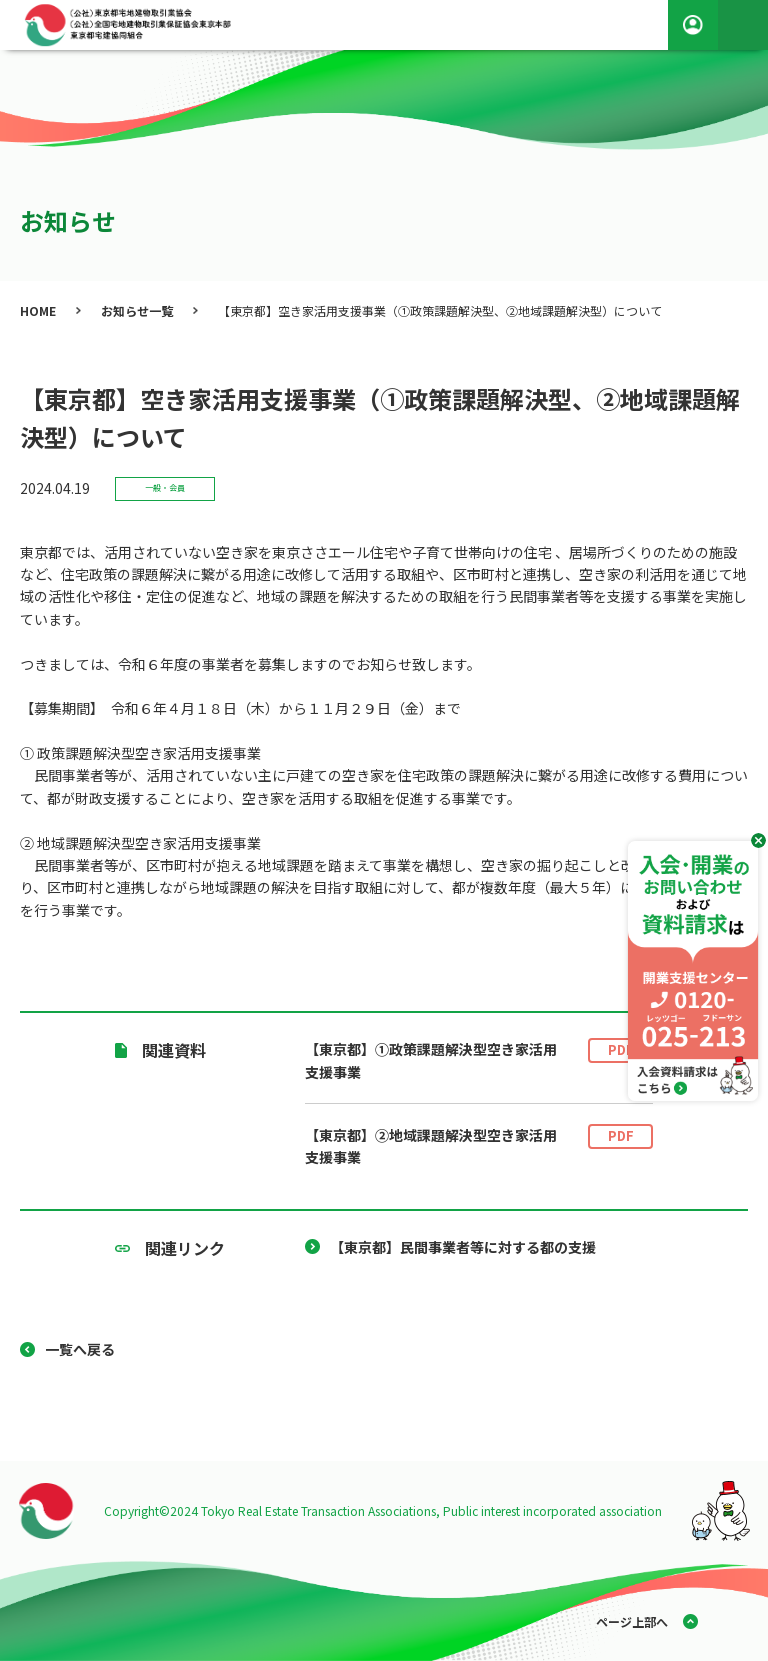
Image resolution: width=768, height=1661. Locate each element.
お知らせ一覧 (137, 310)
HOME (38, 310)
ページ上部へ (632, 1621)
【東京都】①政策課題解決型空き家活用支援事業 (479, 1060)
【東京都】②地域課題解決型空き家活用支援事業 (479, 1146)
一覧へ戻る (80, 1349)
